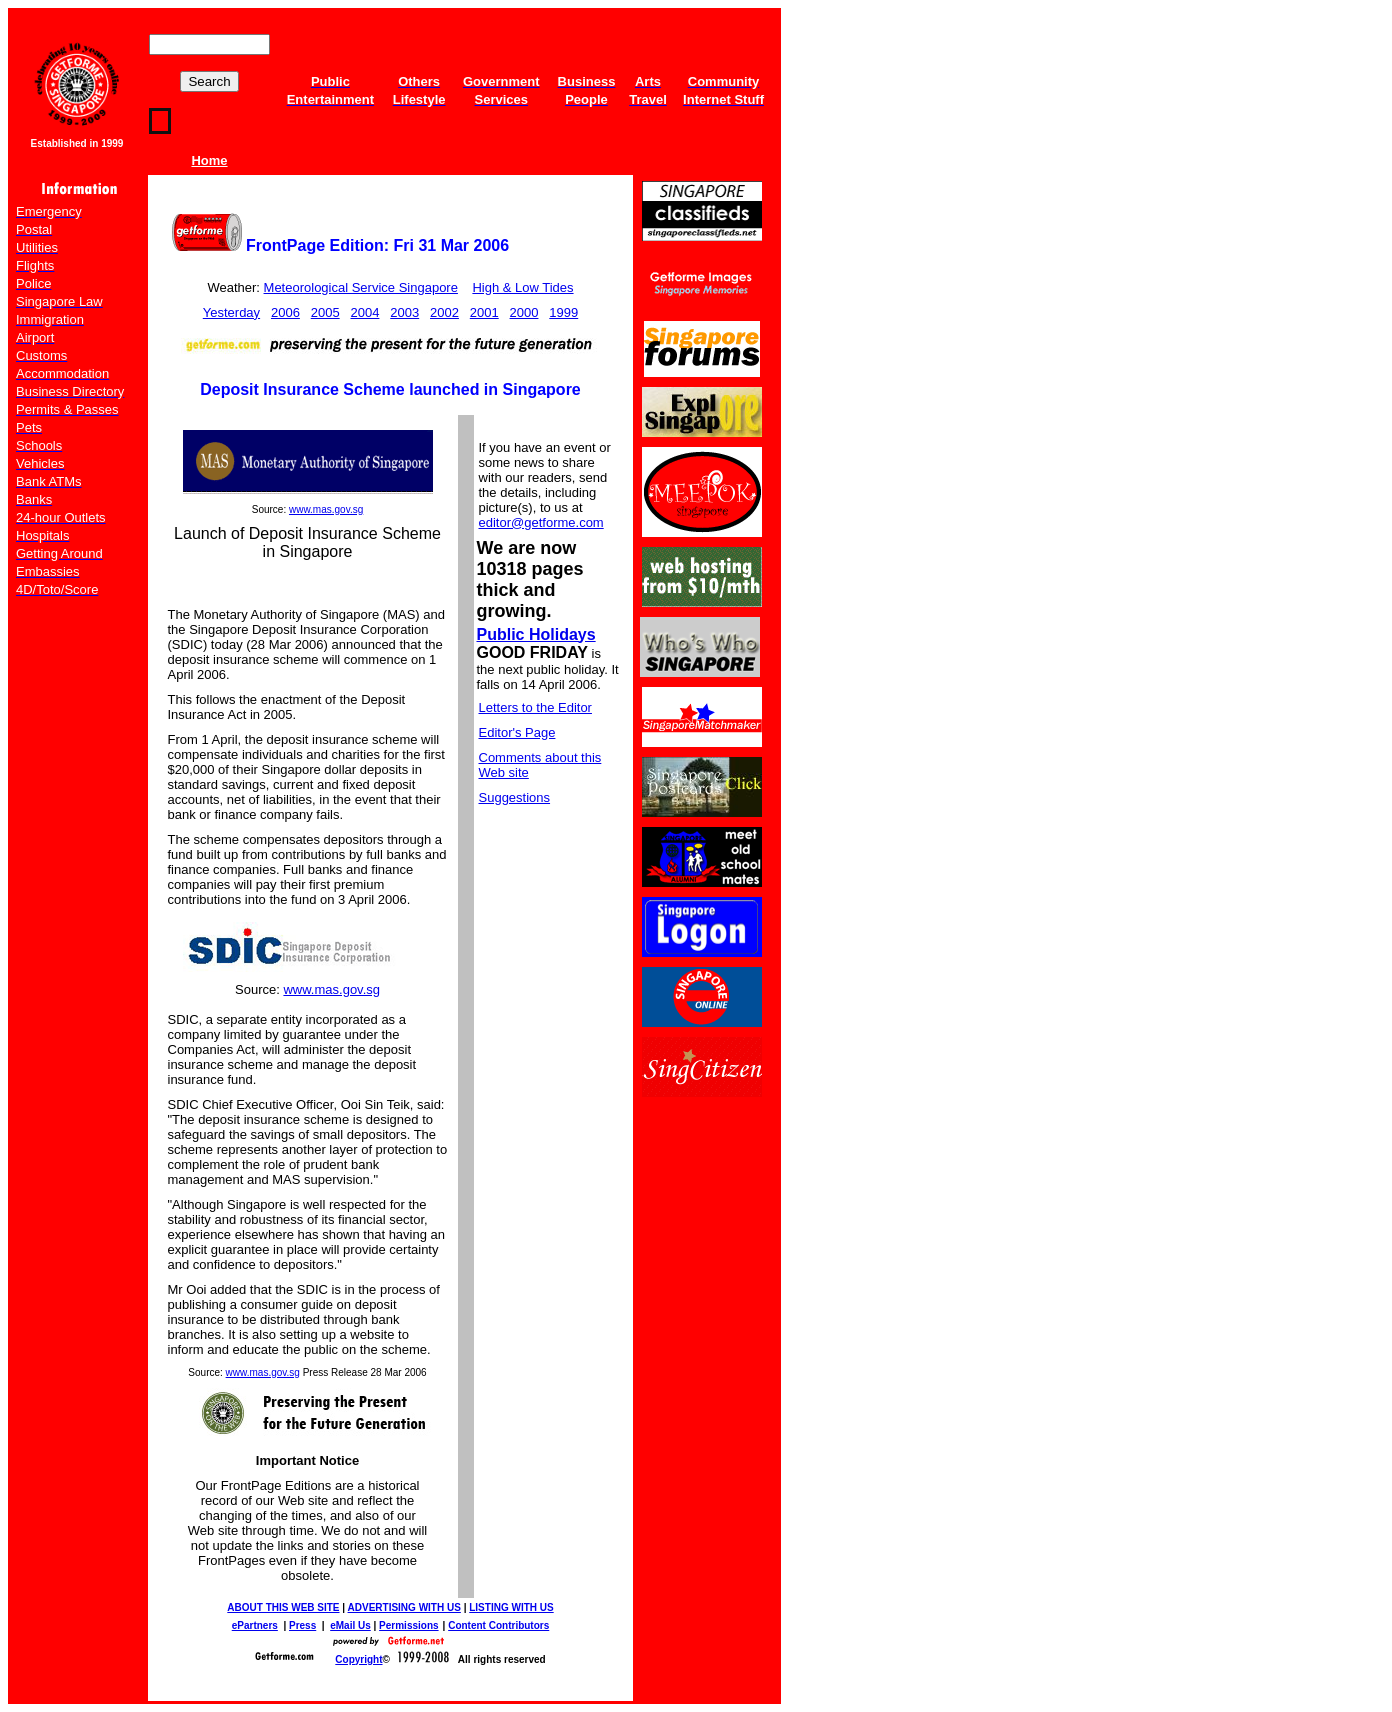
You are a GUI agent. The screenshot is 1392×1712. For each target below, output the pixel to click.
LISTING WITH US (511, 1607)
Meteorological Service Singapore (361, 287)
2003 (404, 312)
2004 (364, 312)
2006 (285, 312)
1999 (563, 312)
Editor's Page (517, 732)
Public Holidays (536, 634)
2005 (325, 312)
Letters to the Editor (535, 707)
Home (209, 160)
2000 (524, 312)
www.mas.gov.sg (326, 509)
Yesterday (231, 312)
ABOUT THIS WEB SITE (283, 1607)
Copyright (358, 1659)
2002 (444, 312)
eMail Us (350, 1625)
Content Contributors (498, 1625)
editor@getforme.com (541, 522)
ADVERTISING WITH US (404, 1607)
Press (302, 1625)
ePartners (255, 1625)
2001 (484, 312)
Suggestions (515, 797)
